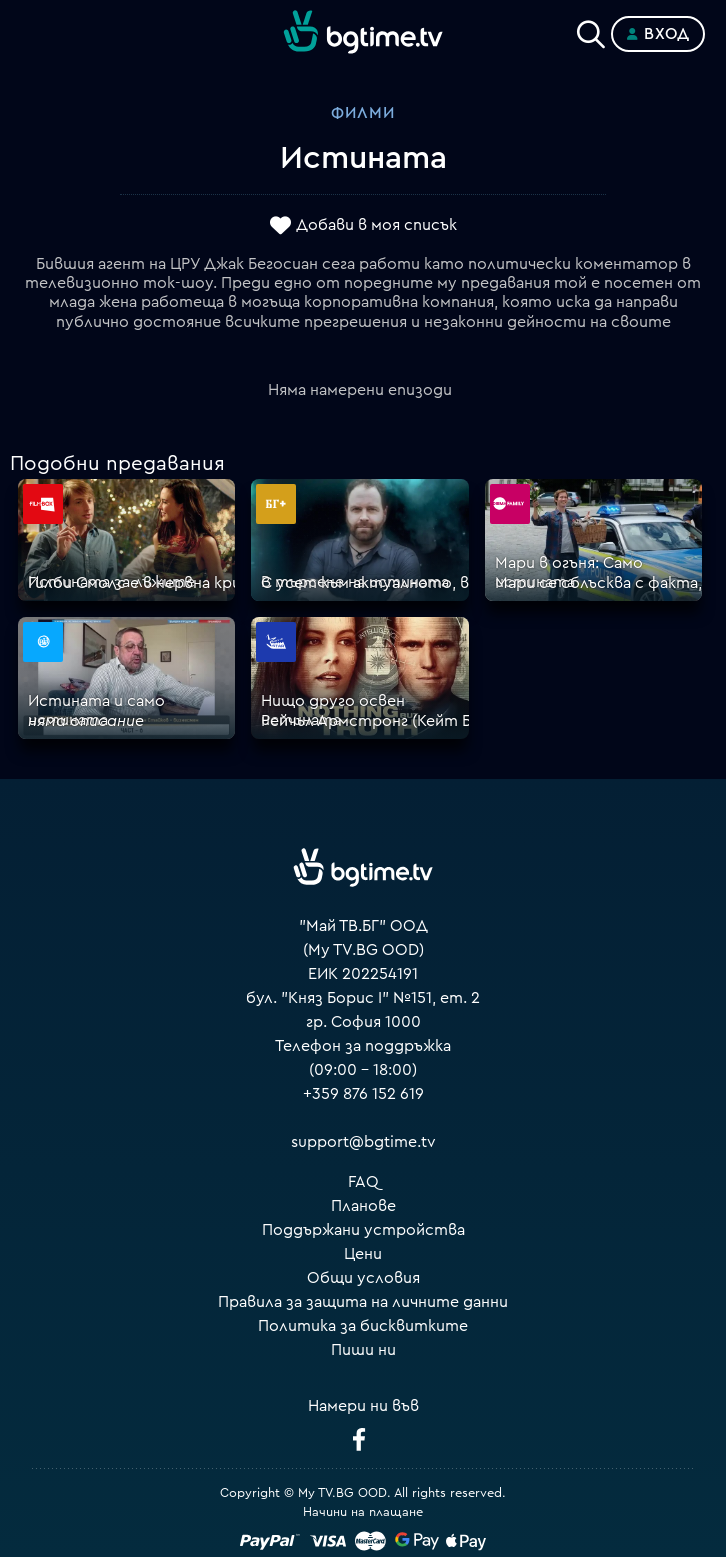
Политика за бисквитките (363, 1326)
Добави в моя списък (376, 225)
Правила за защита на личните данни (363, 1302)
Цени (363, 1254)
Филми (363, 113)
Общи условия (363, 1278)
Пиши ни (363, 1350)
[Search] (591, 30)
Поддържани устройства (363, 1230)
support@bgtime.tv (363, 1142)
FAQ (363, 1182)
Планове (363, 1206)
